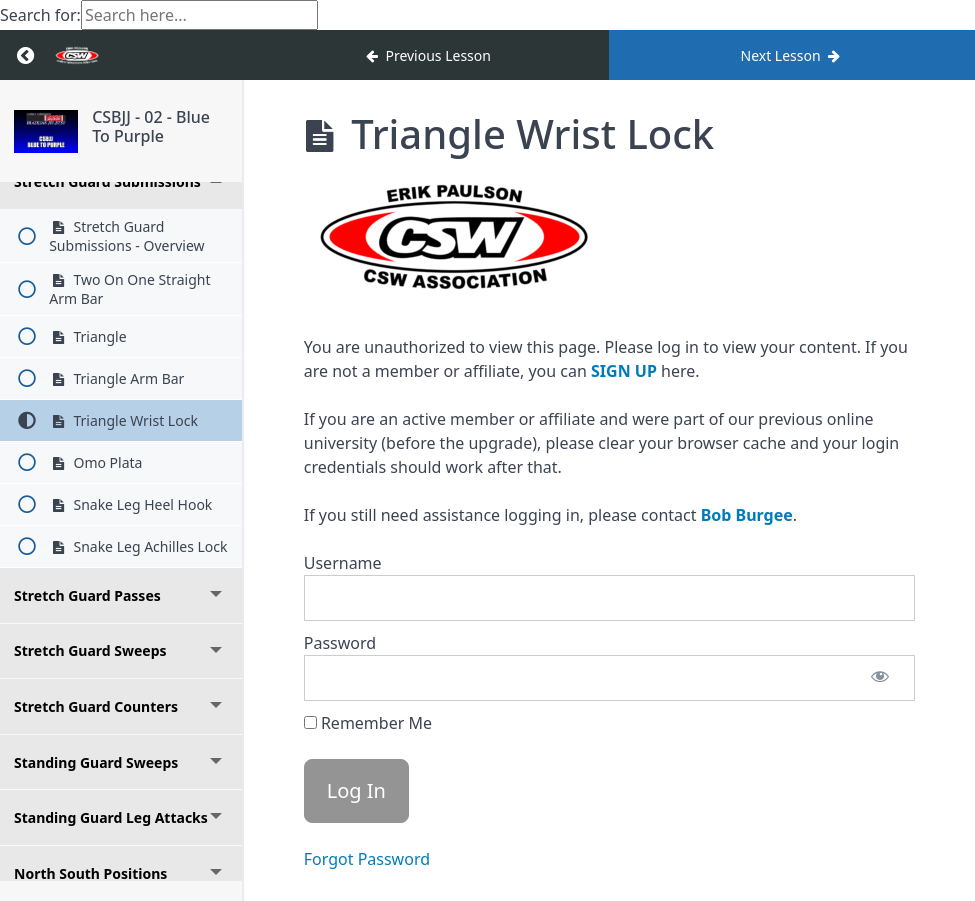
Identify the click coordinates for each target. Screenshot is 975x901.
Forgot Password (367, 859)
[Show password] (880, 678)
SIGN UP (624, 371)
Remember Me (368, 723)
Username (343, 563)
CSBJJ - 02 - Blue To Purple (151, 126)
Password (340, 643)
